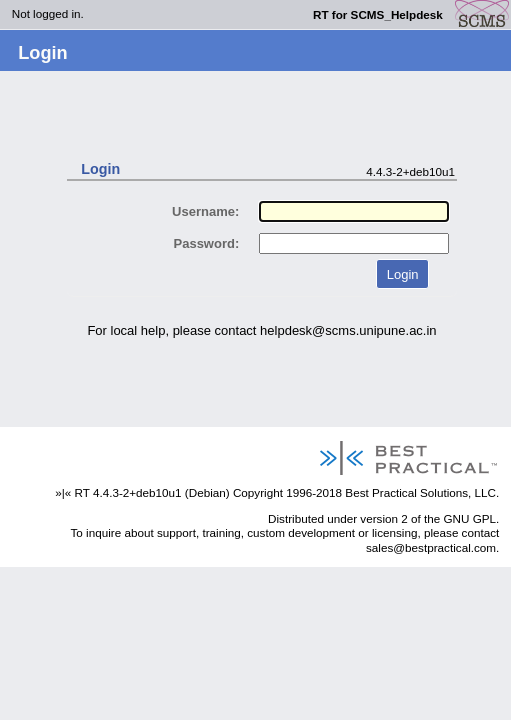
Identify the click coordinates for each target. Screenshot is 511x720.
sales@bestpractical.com (431, 547)
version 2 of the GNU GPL (428, 518)
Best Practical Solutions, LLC (420, 492)
